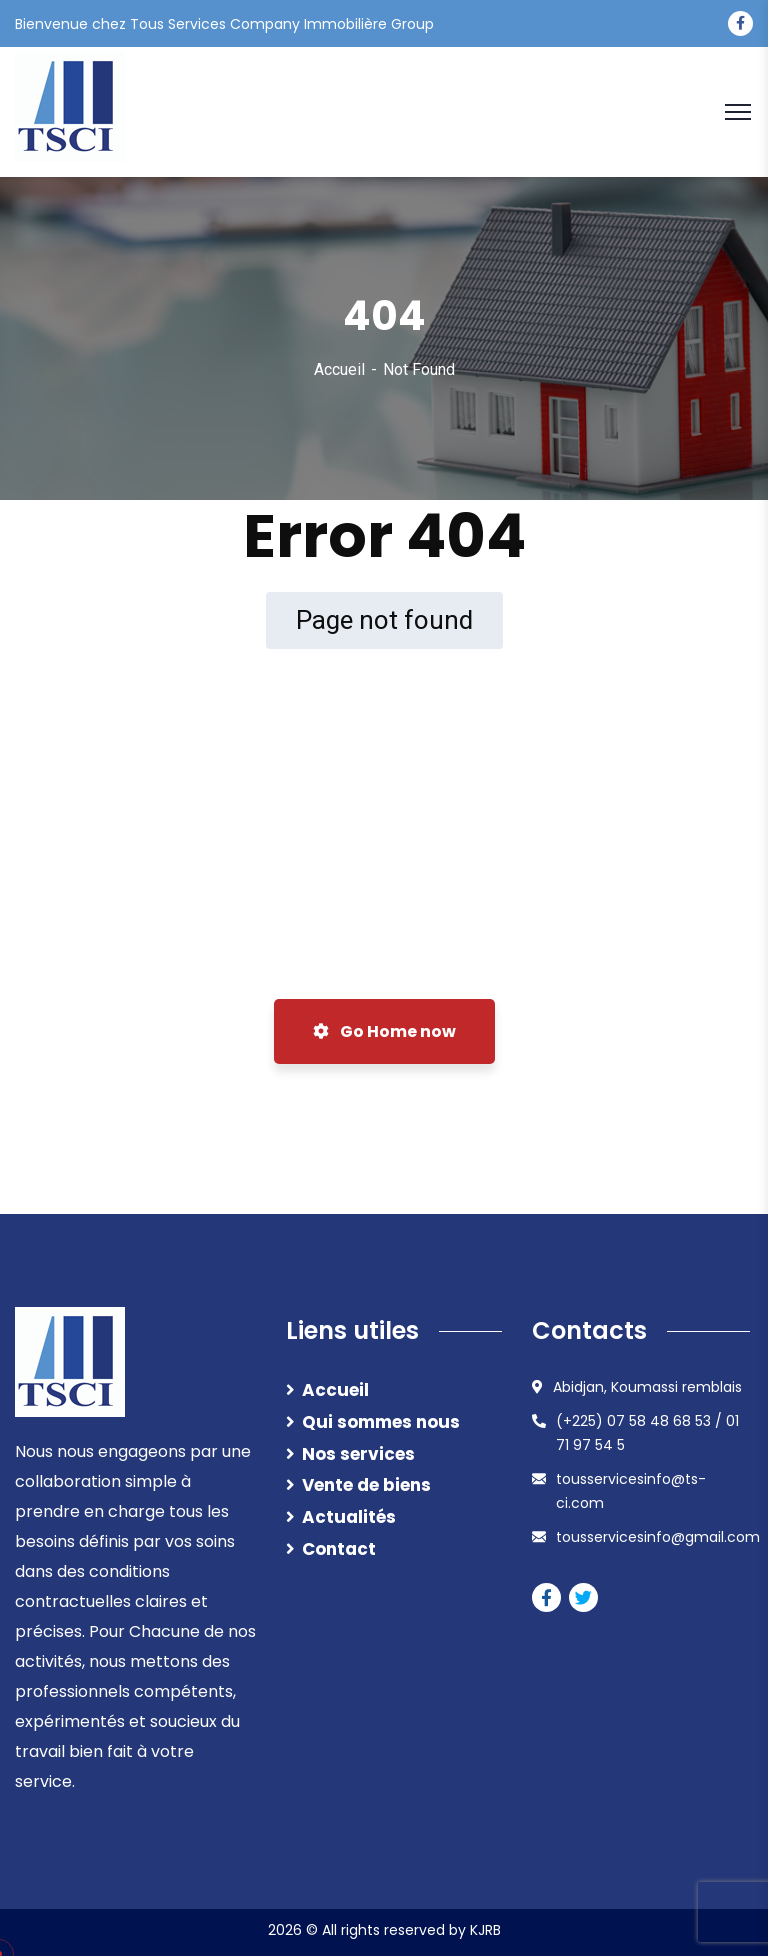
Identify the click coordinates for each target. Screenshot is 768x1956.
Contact (339, 1549)
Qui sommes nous (381, 1422)
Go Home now (384, 1031)
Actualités (349, 1517)
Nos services (358, 1454)
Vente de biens (366, 1485)
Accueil (339, 369)
